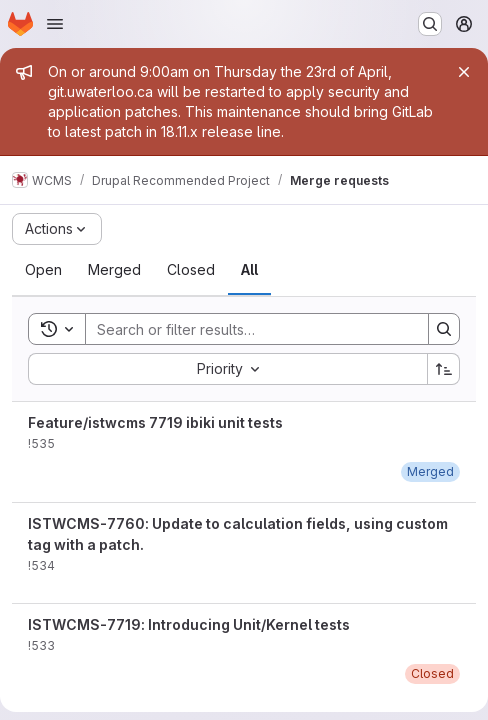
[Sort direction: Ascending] (444, 369)
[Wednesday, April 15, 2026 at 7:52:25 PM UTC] (430, 471)
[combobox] (227, 369)
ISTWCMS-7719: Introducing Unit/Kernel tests (189, 624)
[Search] (247, 329)
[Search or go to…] (430, 24)
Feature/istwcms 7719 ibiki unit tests (155, 422)
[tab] (43, 270)
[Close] (464, 72)
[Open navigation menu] (55, 24)
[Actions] (57, 229)
